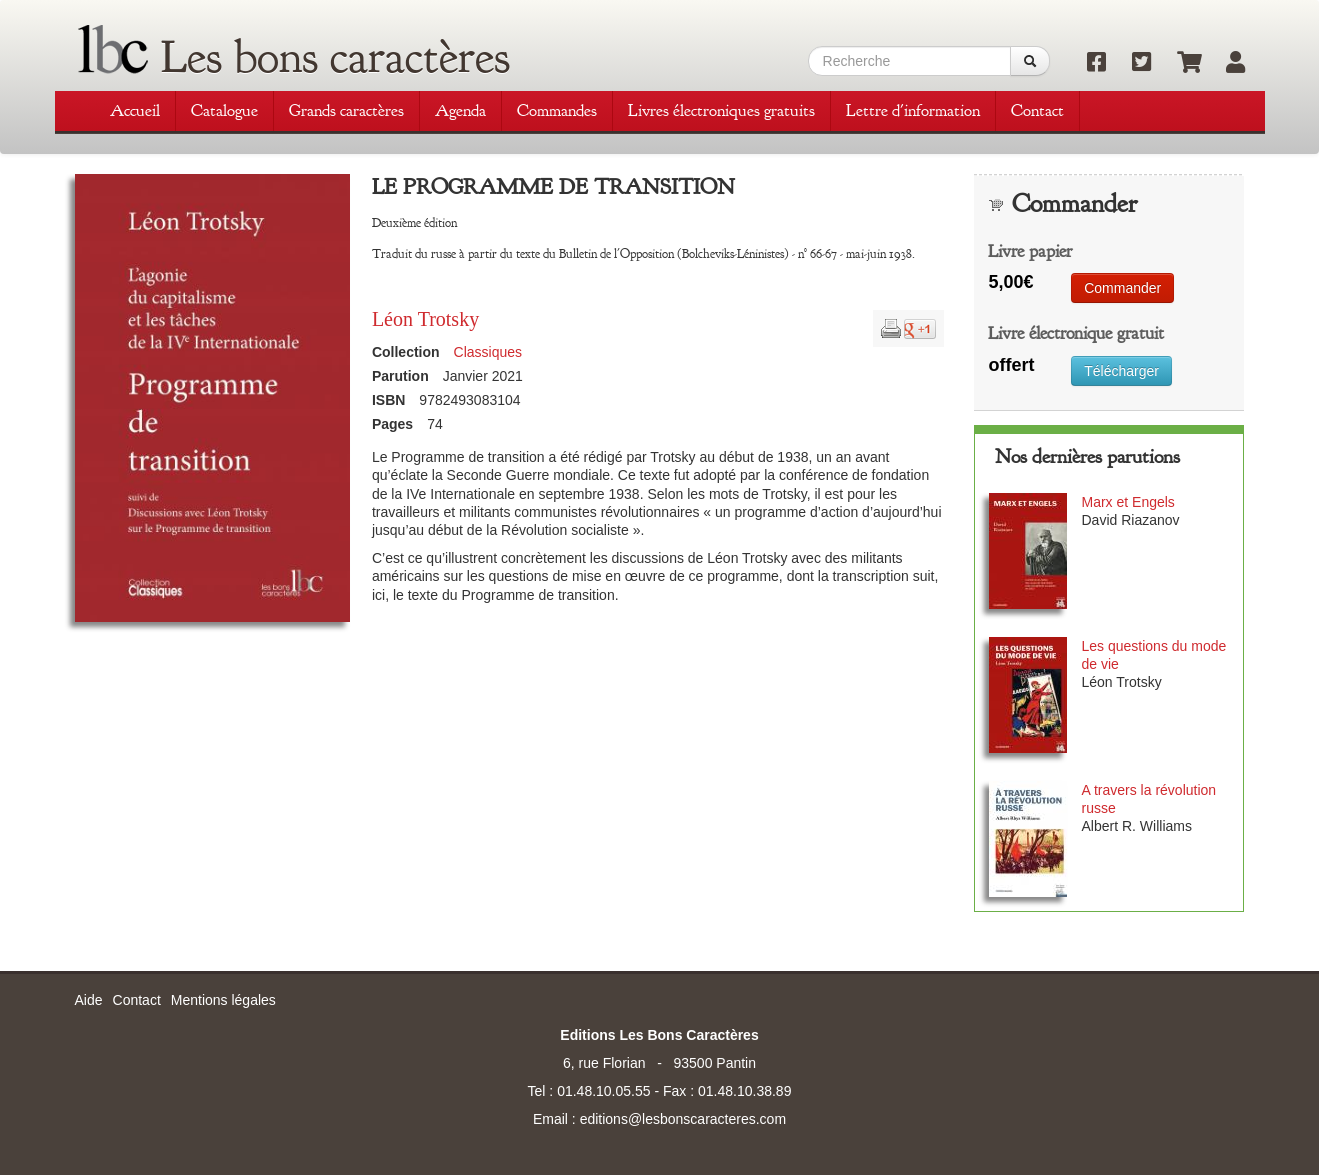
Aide (89, 1000)
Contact (1037, 110)
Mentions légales (223, 1000)
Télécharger (1121, 371)
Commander (1122, 288)
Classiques (488, 352)
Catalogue (224, 110)
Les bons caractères (335, 57)
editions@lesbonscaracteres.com (683, 1119)
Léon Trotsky (425, 319)
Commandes (557, 110)
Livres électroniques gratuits (721, 110)
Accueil (135, 110)
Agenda (460, 110)
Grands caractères (346, 110)
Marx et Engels (1127, 502)
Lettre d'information (913, 110)
